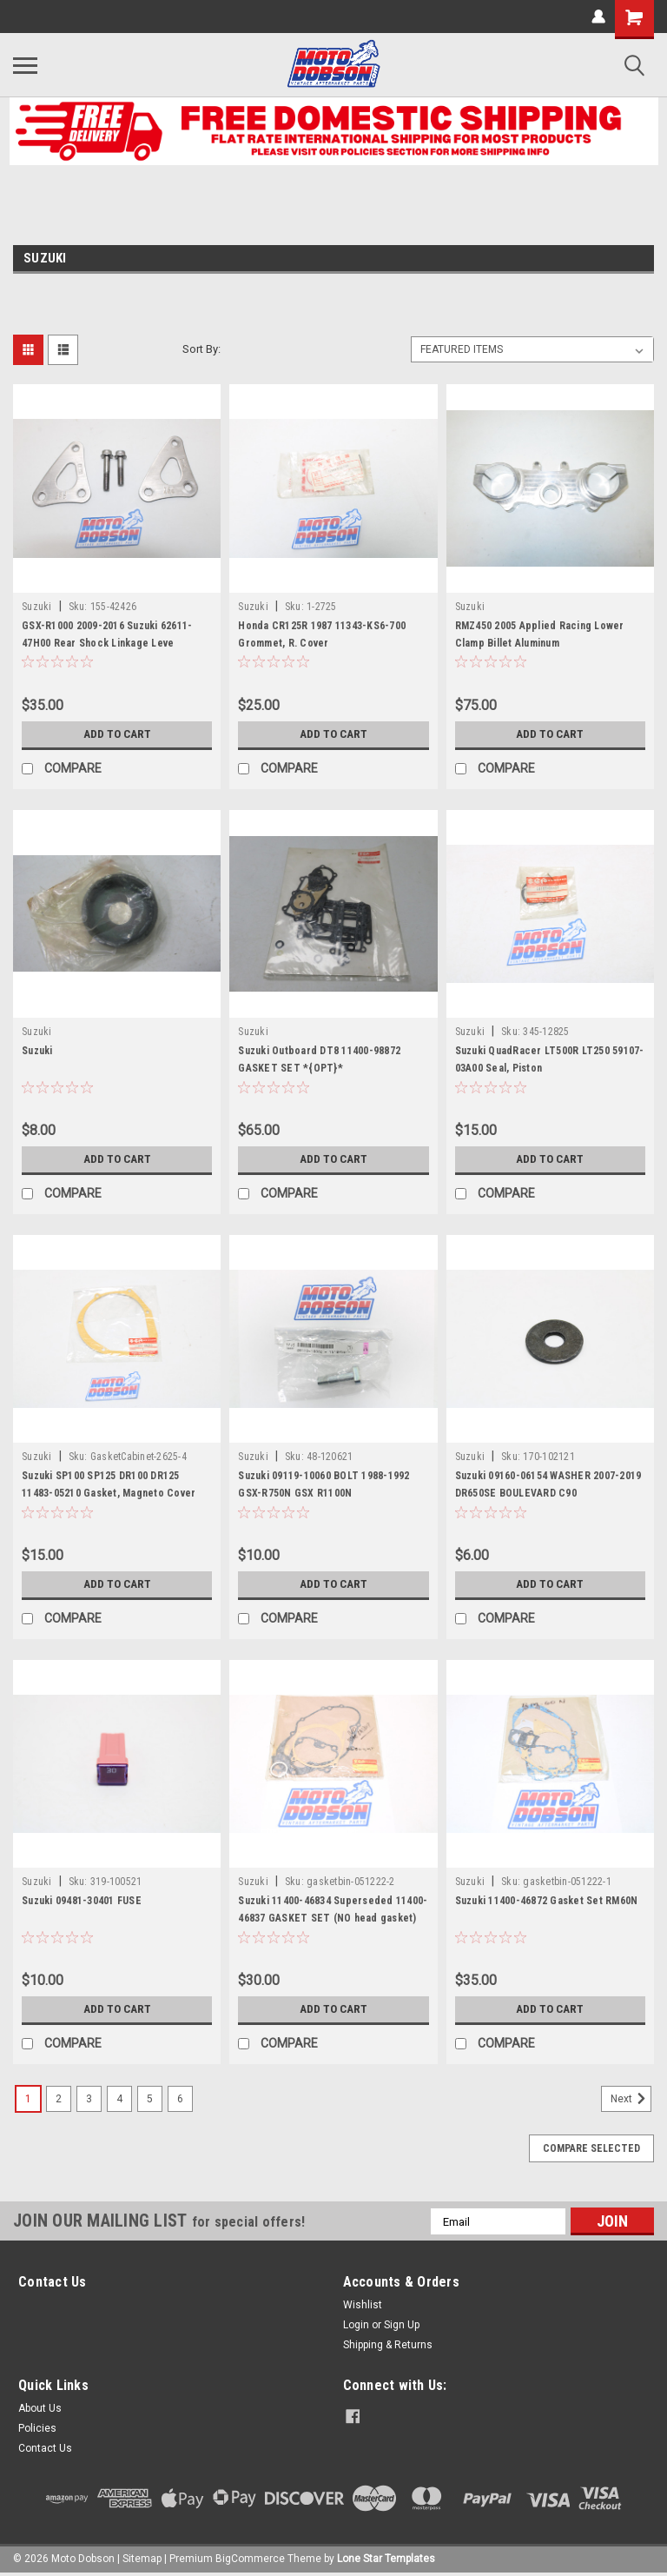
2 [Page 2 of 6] (59, 2099)
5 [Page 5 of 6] (150, 2099)
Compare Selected (591, 2148)
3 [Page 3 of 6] (89, 2099)
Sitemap (142, 2559)
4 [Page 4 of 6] (119, 2099)
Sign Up (401, 2325)
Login (356, 2325)
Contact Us (45, 2448)
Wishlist (362, 2305)
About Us (40, 2408)
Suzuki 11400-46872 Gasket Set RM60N (546, 1901)
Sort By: (201, 348)
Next (631, 2099)
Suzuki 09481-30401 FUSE (82, 1901)
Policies (37, 2428)
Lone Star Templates (386, 2559)
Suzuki (37, 607)
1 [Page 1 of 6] (28, 2099)
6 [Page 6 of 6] (180, 2099)
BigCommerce (250, 2559)
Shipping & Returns (388, 2345)
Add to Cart (117, 734)
